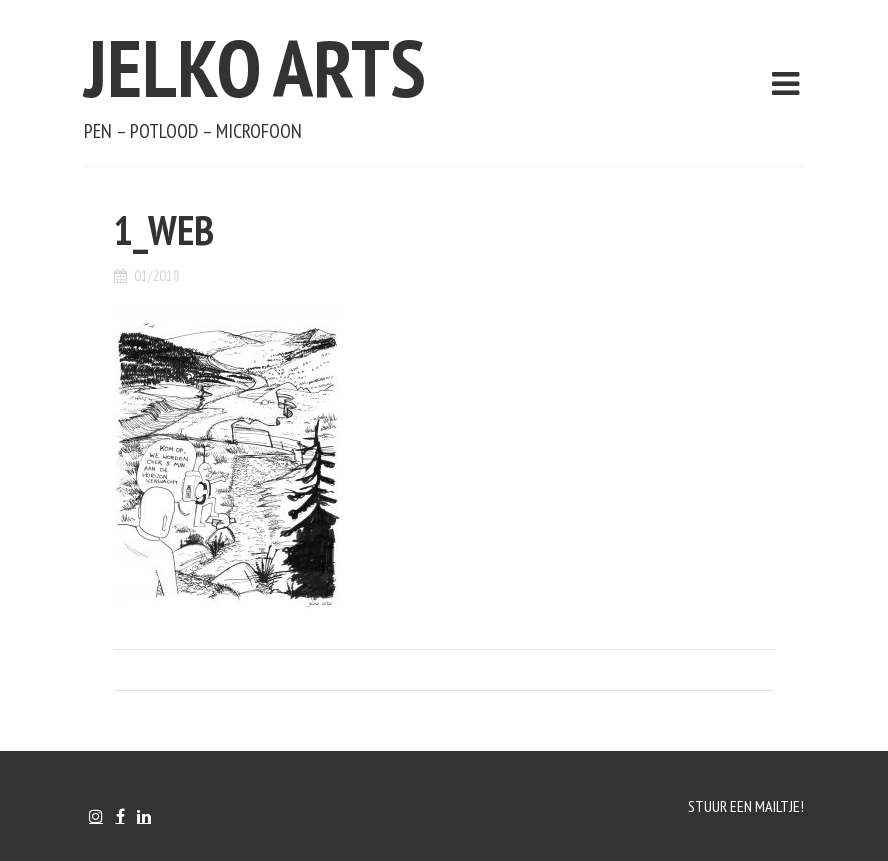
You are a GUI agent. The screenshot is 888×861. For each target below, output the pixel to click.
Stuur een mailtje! (746, 806)
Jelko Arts (255, 67)
